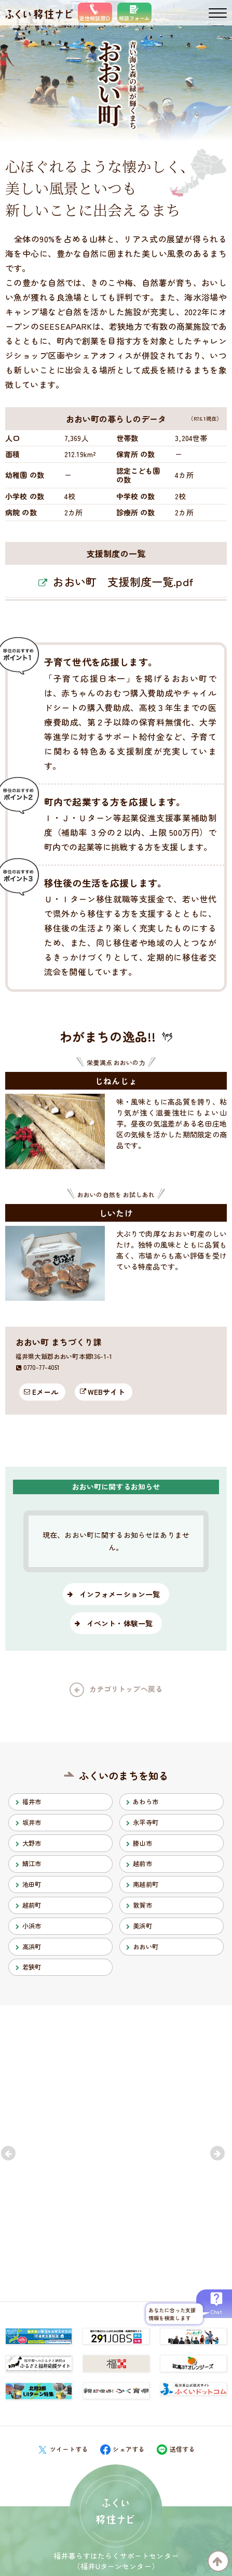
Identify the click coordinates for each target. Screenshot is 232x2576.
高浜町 (31, 1946)
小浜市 (31, 1926)
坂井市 (31, 1822)
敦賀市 (142, 1905)
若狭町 (31, 1967)
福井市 (31, 1801)
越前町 (31, 1905)
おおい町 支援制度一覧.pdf (122, 581)
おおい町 (145, 1946)
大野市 (31, 1843)
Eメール (45, 1392)
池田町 (31, 1884)
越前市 (142, 1863)
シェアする (122, 2448)
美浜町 (142, 1926)
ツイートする (62, 2448)
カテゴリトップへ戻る (126, 1689)
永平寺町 (145, 1822)
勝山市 (142, 1843)
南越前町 (145, 1884)
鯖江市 (31, 1863)
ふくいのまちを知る (123, 1775)
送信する (176, 2448)
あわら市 (145, 1801)
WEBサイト (106, 1392)
